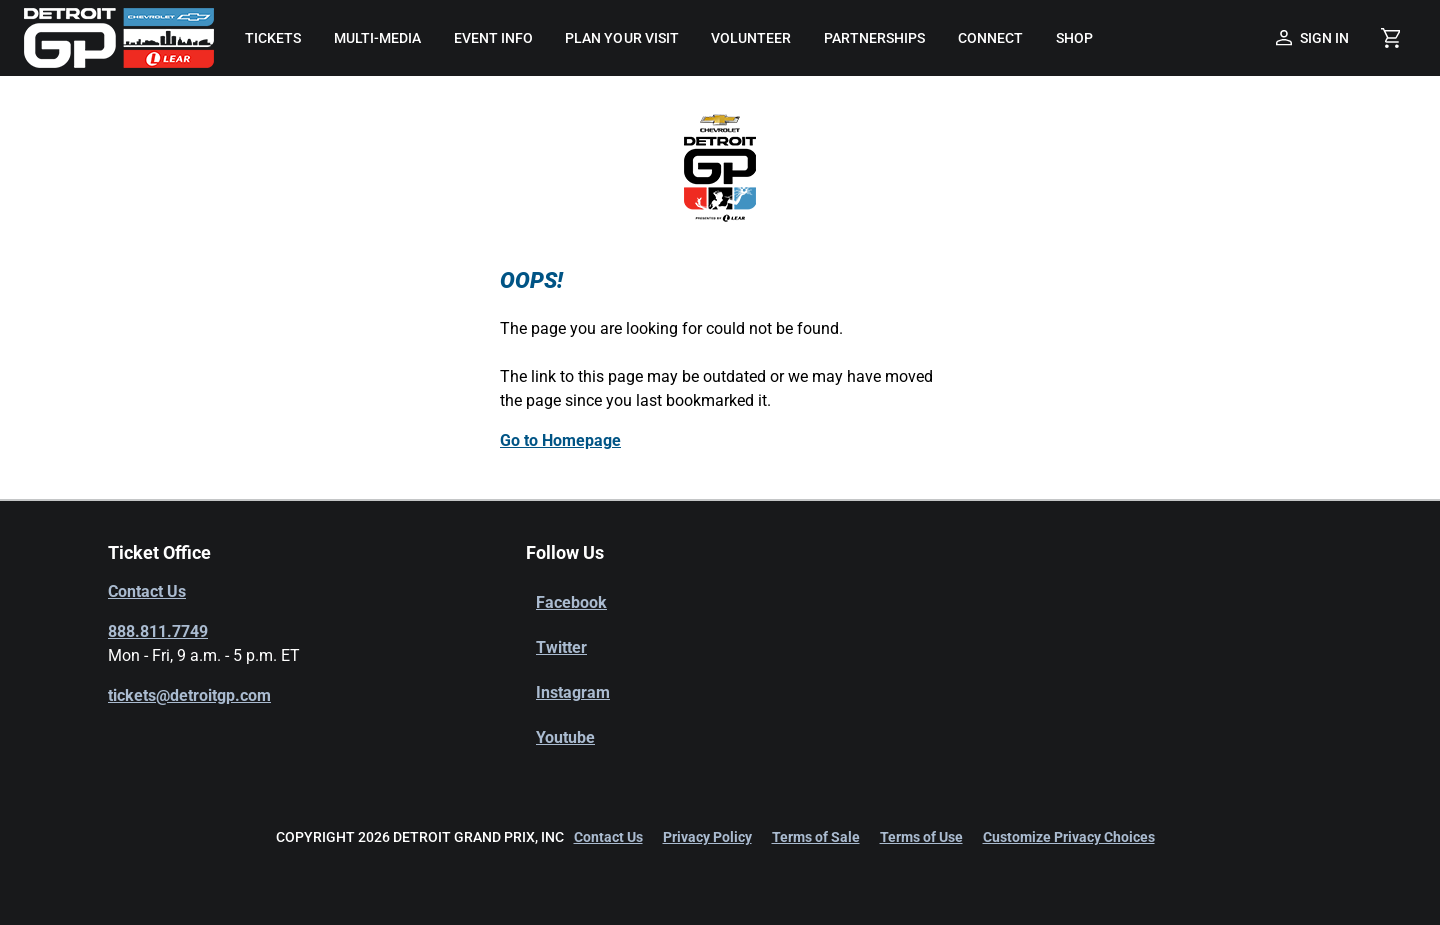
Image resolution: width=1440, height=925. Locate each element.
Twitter (561, 647)
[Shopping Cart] (1390, 38)
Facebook (571, 602)
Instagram (573, 692)
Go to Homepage (560, 440)
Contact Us (147, 591)
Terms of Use (921, 837)
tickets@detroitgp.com (189, 695)
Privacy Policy (707, 837)
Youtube (565, 737)
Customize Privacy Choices (1069, 837)
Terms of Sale (816, 837)
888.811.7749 (158, 631)
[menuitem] (272, 38)
